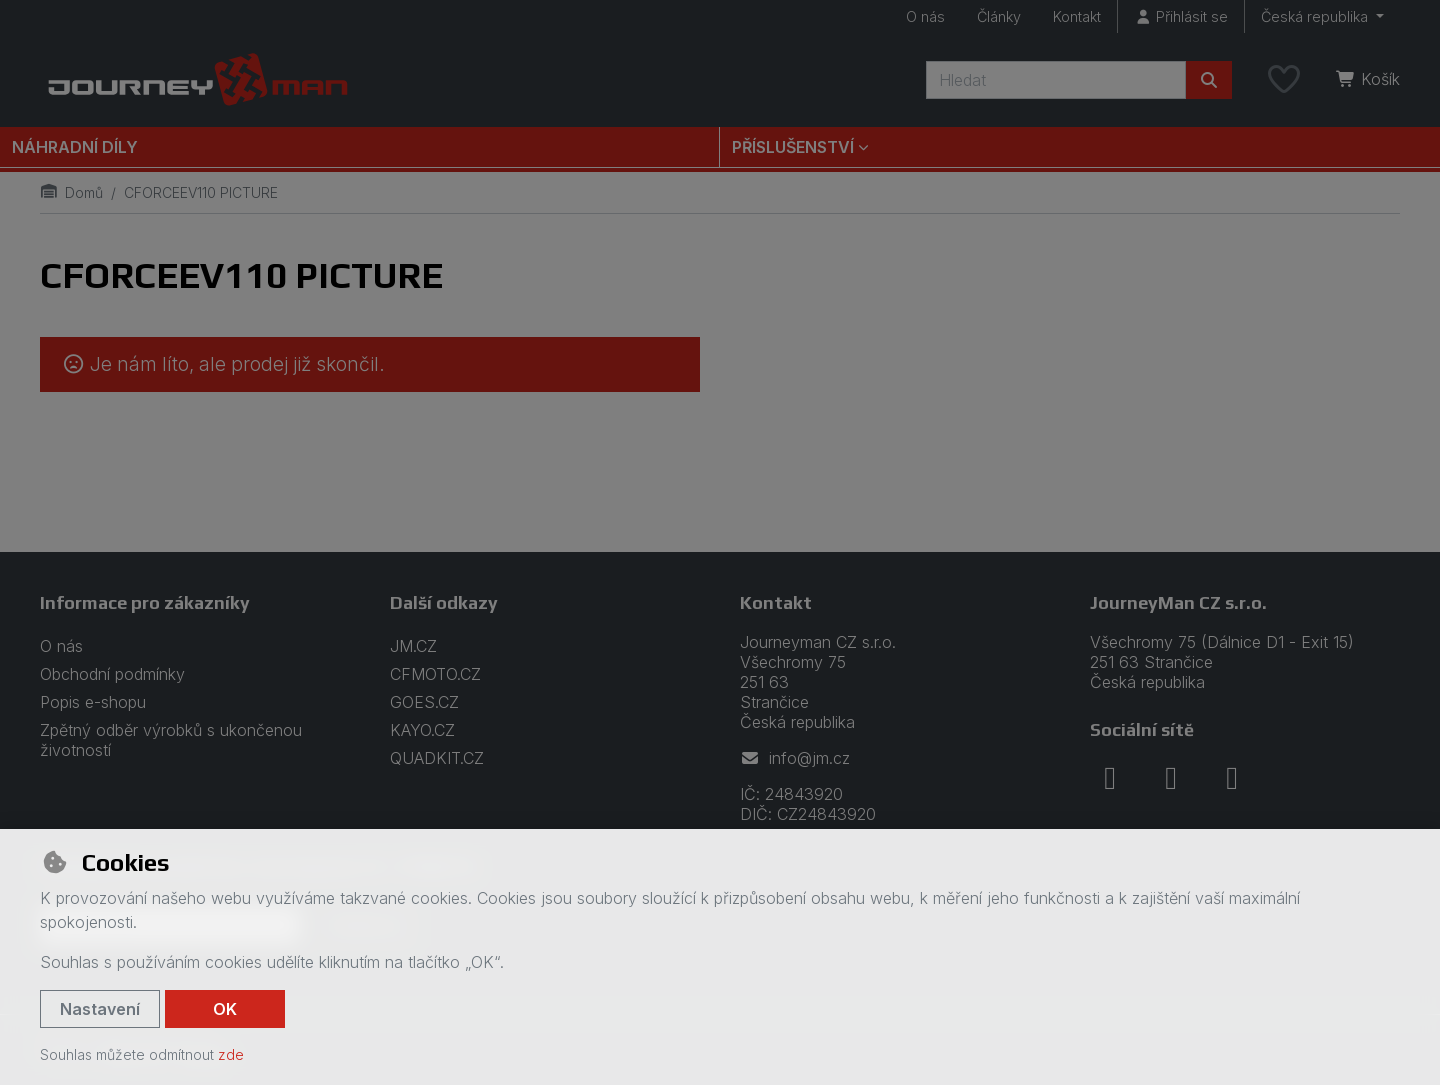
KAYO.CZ (422, 730)
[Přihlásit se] (1181, 16)
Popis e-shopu (93, 702)
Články (999, 16)
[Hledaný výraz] (1056, 80)
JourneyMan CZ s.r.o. (1178, 602)
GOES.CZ (424, 702)
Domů (71, 192)
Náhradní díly (75, 147)
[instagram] (1171, 778)
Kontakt (1077, 16)
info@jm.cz (795, 758)
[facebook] (1110, 778)
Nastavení (100, 1009)
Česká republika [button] (1316, 16)
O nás (925, 16)
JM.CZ (413, 646)
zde (231, 1054)
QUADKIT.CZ (437, 758)
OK (225, 1009)
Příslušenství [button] (793, 147)
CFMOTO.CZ (435, 674)
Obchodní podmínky (112, 674)
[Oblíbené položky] (1284, 80)
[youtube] (1232, 778)
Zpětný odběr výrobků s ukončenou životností (171, 740)
